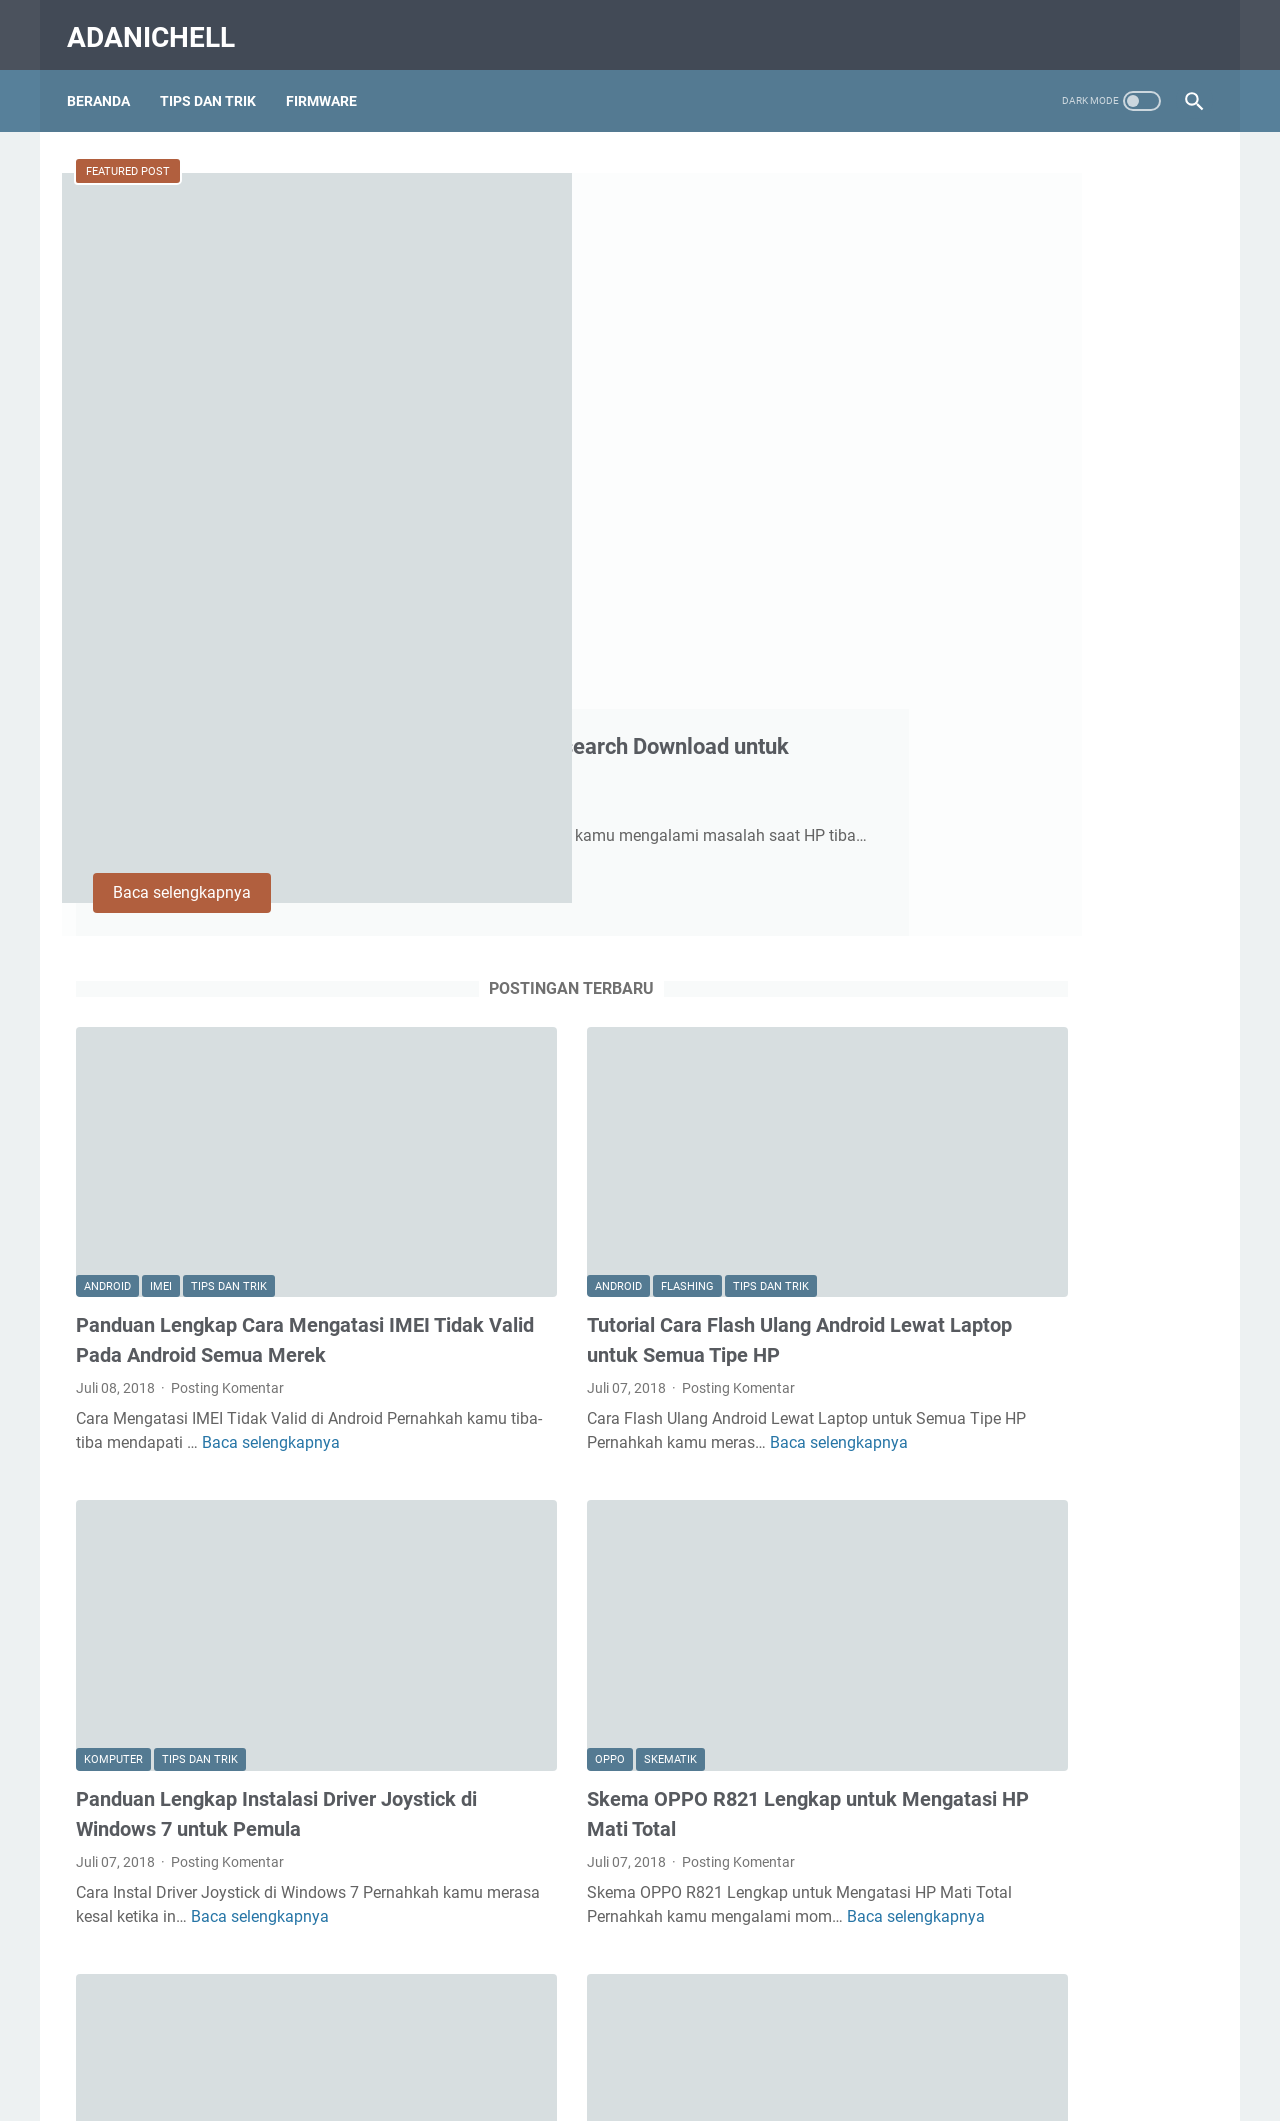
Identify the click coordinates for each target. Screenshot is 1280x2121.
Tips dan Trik (229, 812)
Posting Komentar (227, 914)
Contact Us (554, 2049)
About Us (471, 2049)
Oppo (492, 1243)
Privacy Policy (736, 2049)
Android (107, 812)
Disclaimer (641, 2049)
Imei (161, 812)
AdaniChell (160, 23)
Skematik (552, 1243)
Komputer (113, 1243)
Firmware (330, 79)
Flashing (569, 812)
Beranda (107, 79)
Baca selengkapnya (568, 479)
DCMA (818, 2049)
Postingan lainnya (454, 1930)
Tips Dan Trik (217, 79)
